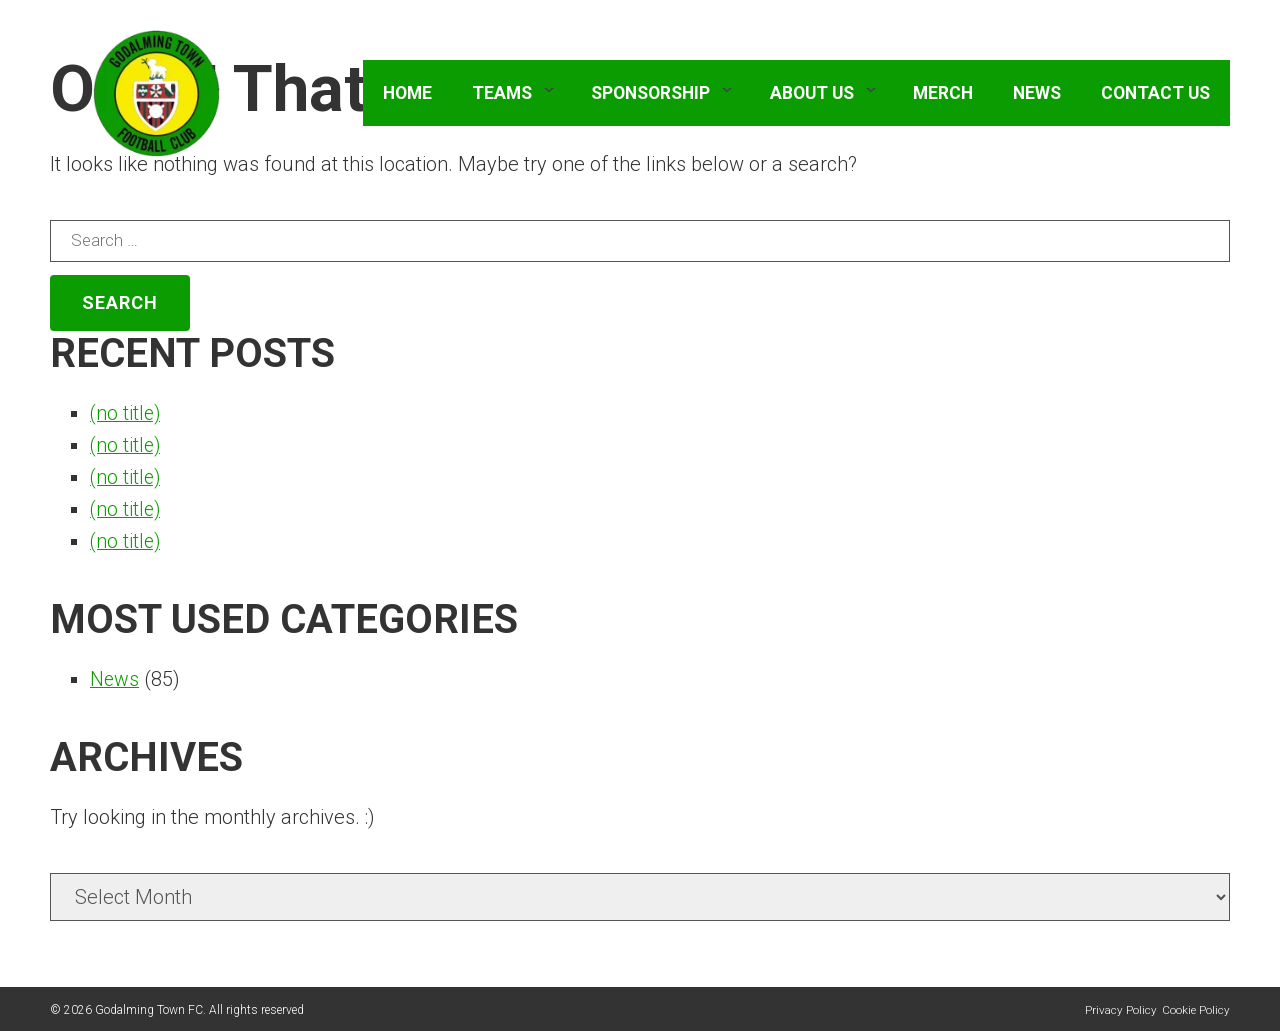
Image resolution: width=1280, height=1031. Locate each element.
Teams (502, 95)
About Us (812, 95)
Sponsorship (650, 95)
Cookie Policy (1196, 1010)
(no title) (126, 413)
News (1037, 95)
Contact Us (1155, 95)
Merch (943, 95)
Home (407, 95)
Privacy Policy (1121, 1010)
